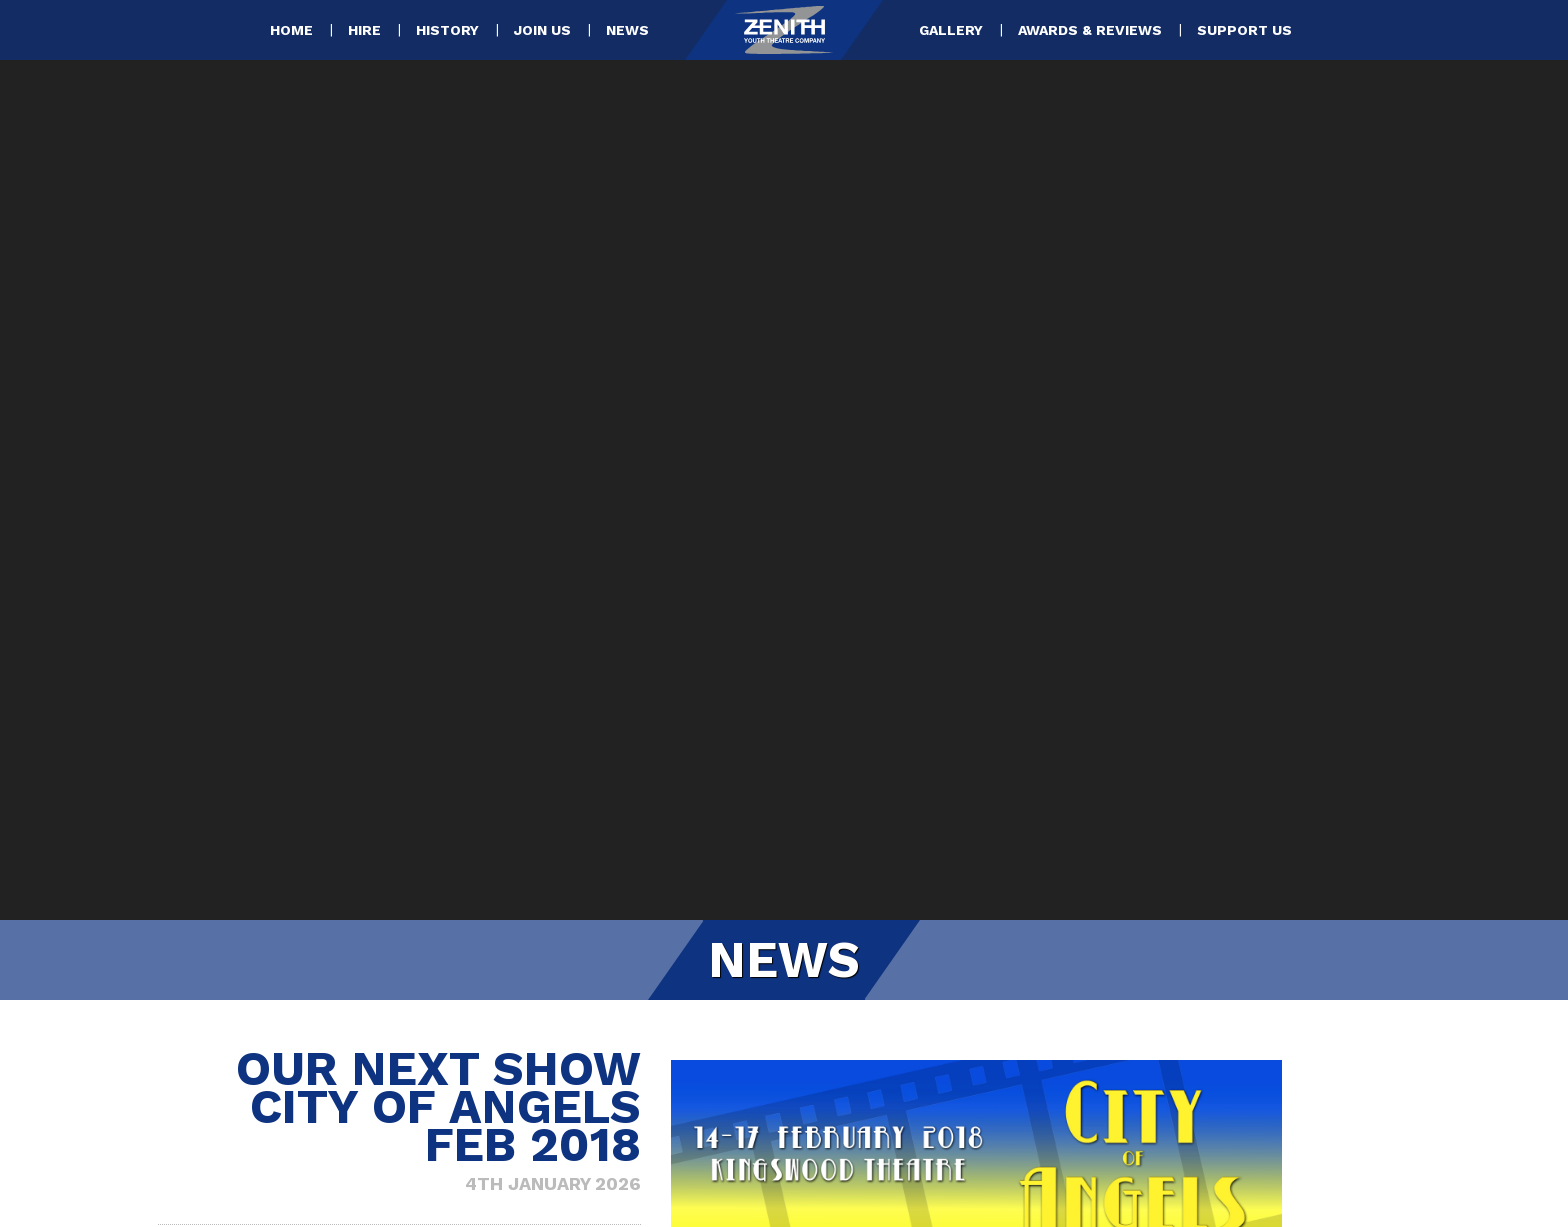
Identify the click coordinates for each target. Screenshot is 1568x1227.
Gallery (951, 30)
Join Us (542, 30)
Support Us (1244, 30)
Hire (364, 30)
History (447, 30)
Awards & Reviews (1090, 30)
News (627, 30)
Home (291, 30)
